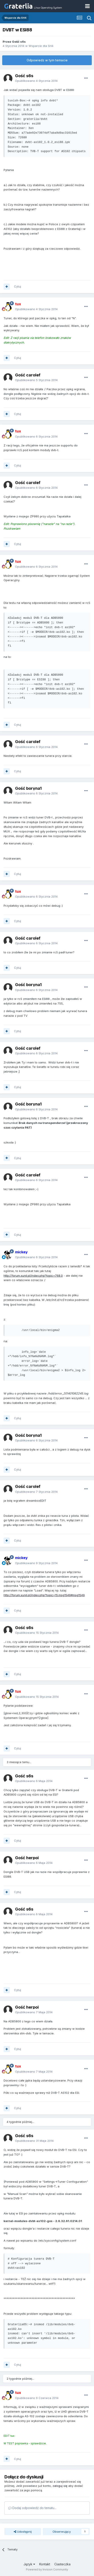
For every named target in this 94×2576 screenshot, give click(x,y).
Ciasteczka (62, 2564)
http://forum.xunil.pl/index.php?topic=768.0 (33, 1275)
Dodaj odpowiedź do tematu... (32, 2508)
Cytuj (17, 286)
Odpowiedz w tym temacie (47, 60)
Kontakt (44, 2564)
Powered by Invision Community (47, 2569)
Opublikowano (36, 80)
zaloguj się (60, 2486)
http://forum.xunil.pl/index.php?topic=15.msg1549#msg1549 (44, 1595)
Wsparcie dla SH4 (41, 46)
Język (29, 2564)
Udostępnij (23, 2531)
